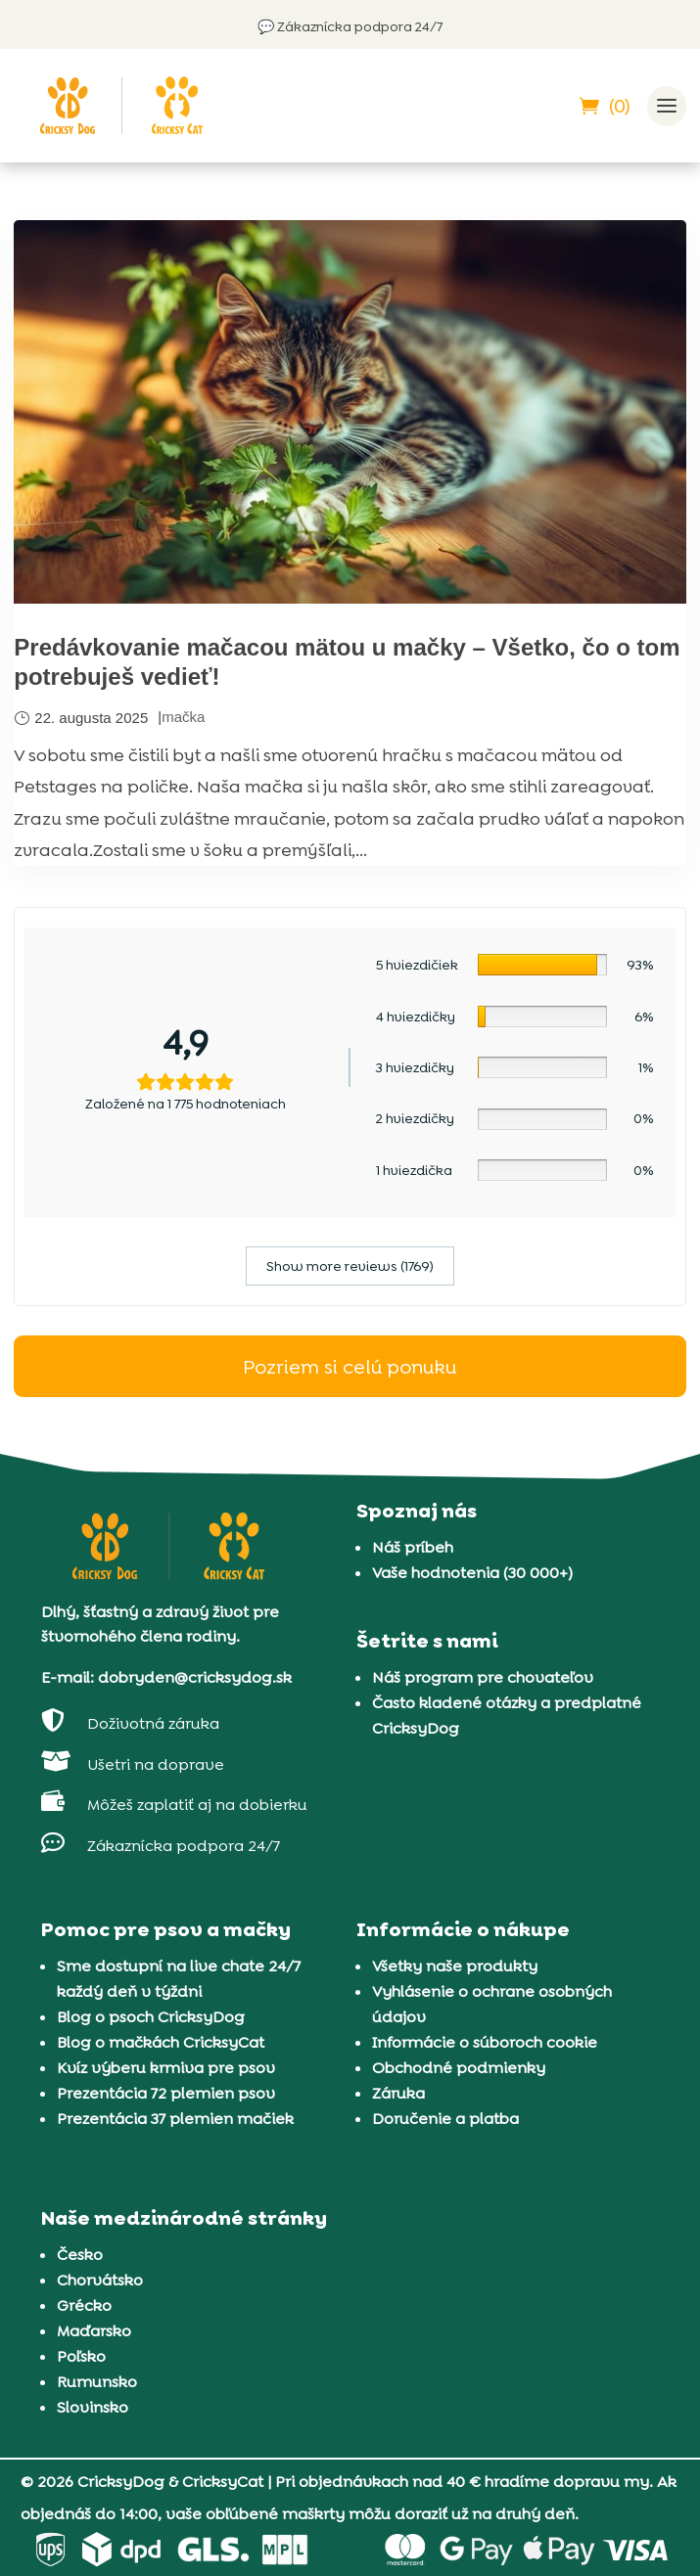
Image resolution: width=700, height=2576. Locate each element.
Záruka (398, 2093)
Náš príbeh (412, 1547)
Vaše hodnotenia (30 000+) (472, 1572)
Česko (80, 2254)
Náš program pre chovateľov (482, 1676)
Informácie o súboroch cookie (484, 2042)
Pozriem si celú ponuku (349, 1365)
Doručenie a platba (445, 2118)
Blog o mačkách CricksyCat (160, 2042)
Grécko (84, 2305)
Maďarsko (94, 2331)
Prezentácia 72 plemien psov (166, 2093)
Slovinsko (92, 2407)
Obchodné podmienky (458, 2067)
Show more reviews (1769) (350, 1266)
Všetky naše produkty (454, 1966)
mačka (183, 716)
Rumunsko (97, 2382)
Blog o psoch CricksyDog (151, 2017)
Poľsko (81, 2356)
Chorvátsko (100, 2280)
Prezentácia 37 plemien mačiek (175, 2118)
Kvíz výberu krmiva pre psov (166, 2067)
